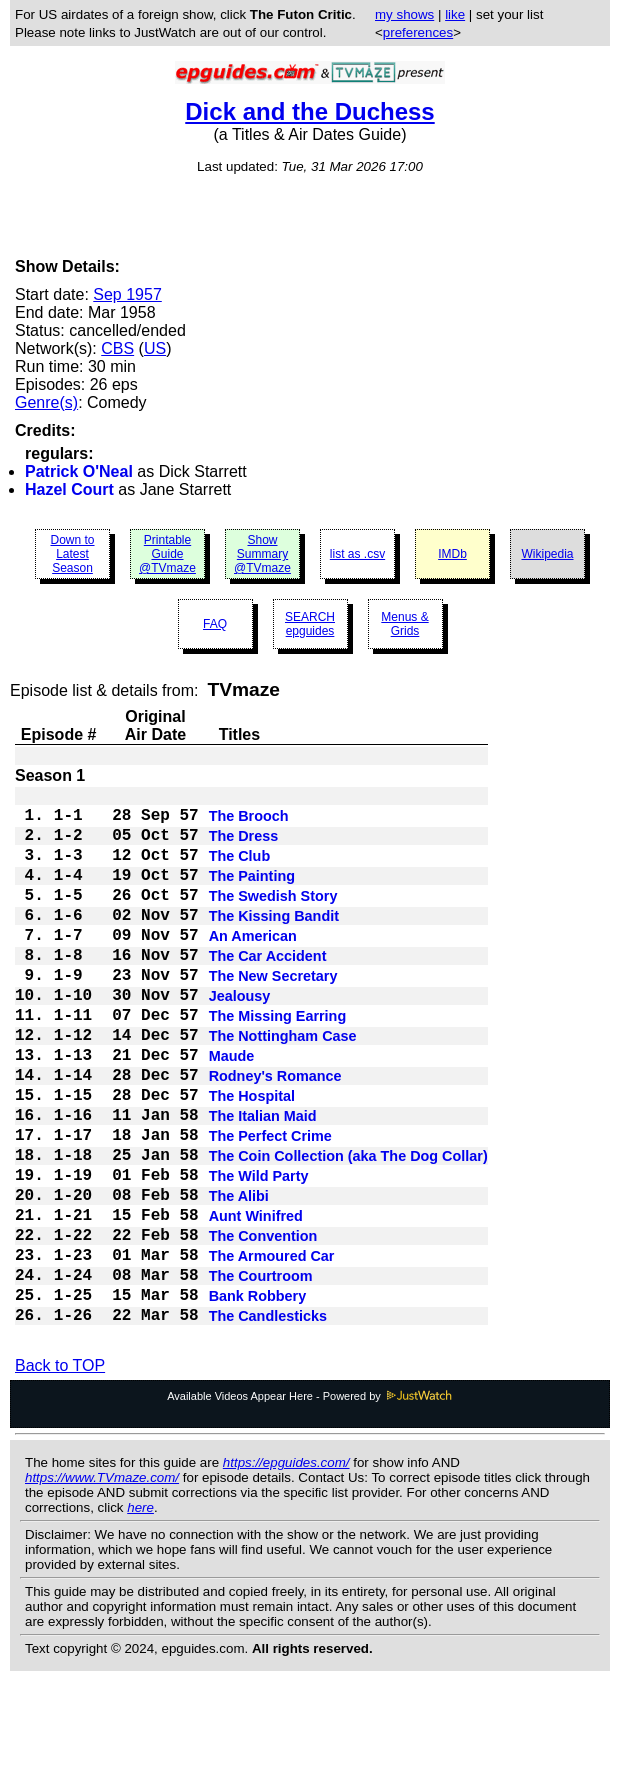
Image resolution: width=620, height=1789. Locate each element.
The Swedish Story (273, 918)
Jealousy (240, 1038)
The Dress (244, 846)
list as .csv (357, 554)
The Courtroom (261, 1374)
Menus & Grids (404, 624)
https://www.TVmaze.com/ (102, 1585)
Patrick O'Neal (79, 471)
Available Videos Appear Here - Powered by (310, 1504)
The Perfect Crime (270, 1206)
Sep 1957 (127, 294)
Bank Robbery (258, 1398)
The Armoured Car (272, 1350)
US (155, 348)
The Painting (252, 894)
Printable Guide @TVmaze (167, 554)
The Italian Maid (263, 1182)
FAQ (215, 624)
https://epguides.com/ (286, 1570)
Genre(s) (46, 402)
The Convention (263, 1326)
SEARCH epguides (310, 624)
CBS (117, 348)
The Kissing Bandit (274, 942)
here (140, 1615)
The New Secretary (273, 1014)
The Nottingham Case (283, 1086)
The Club (240, 870)
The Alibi (239, 1278)
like (455, 14)
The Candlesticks (268, 1422)
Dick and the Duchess (309, 111)
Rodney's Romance (275, 1134)
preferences (418, 32)
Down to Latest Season (72, 554)
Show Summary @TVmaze (262, 554)
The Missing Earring (278, 1062)
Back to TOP (60, 1473)
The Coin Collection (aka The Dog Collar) (348, 1230)
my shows (404, 14)
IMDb (452, 554)
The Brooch (249, 822)
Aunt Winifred (256, 1302)
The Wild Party (259, 1254)
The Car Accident (268, 990)
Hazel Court (69, 489)
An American (253, 966)
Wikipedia (547, 554)
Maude (232, 1110)
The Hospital (252, 1158)
